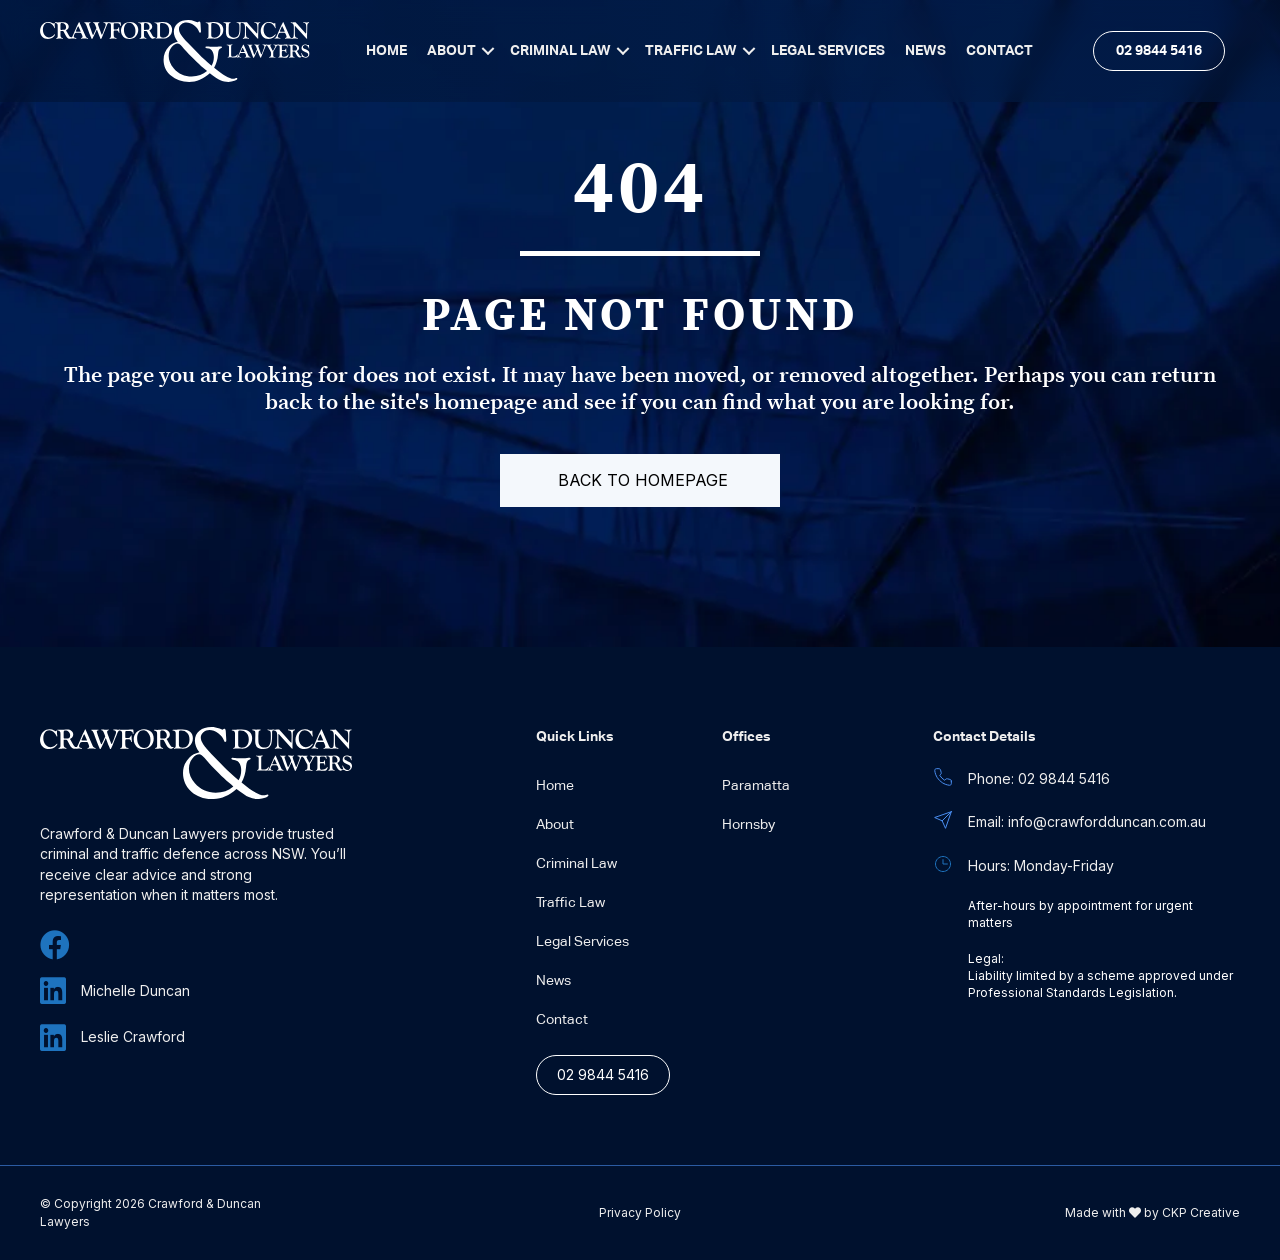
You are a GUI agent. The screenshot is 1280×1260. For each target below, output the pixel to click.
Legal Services (582, 942)
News (553, 981)
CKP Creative (1201, 1212)
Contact (562, 1020)
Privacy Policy (640, 1213)
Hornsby (748, 825)
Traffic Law (570, 903)
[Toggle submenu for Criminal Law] (623, 51)
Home (555, 786)
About (555, 825)
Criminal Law (576, 864)
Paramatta (756, 786)
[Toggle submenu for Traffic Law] (749, 51)
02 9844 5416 (603, 1074)
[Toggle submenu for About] (488, 51)
